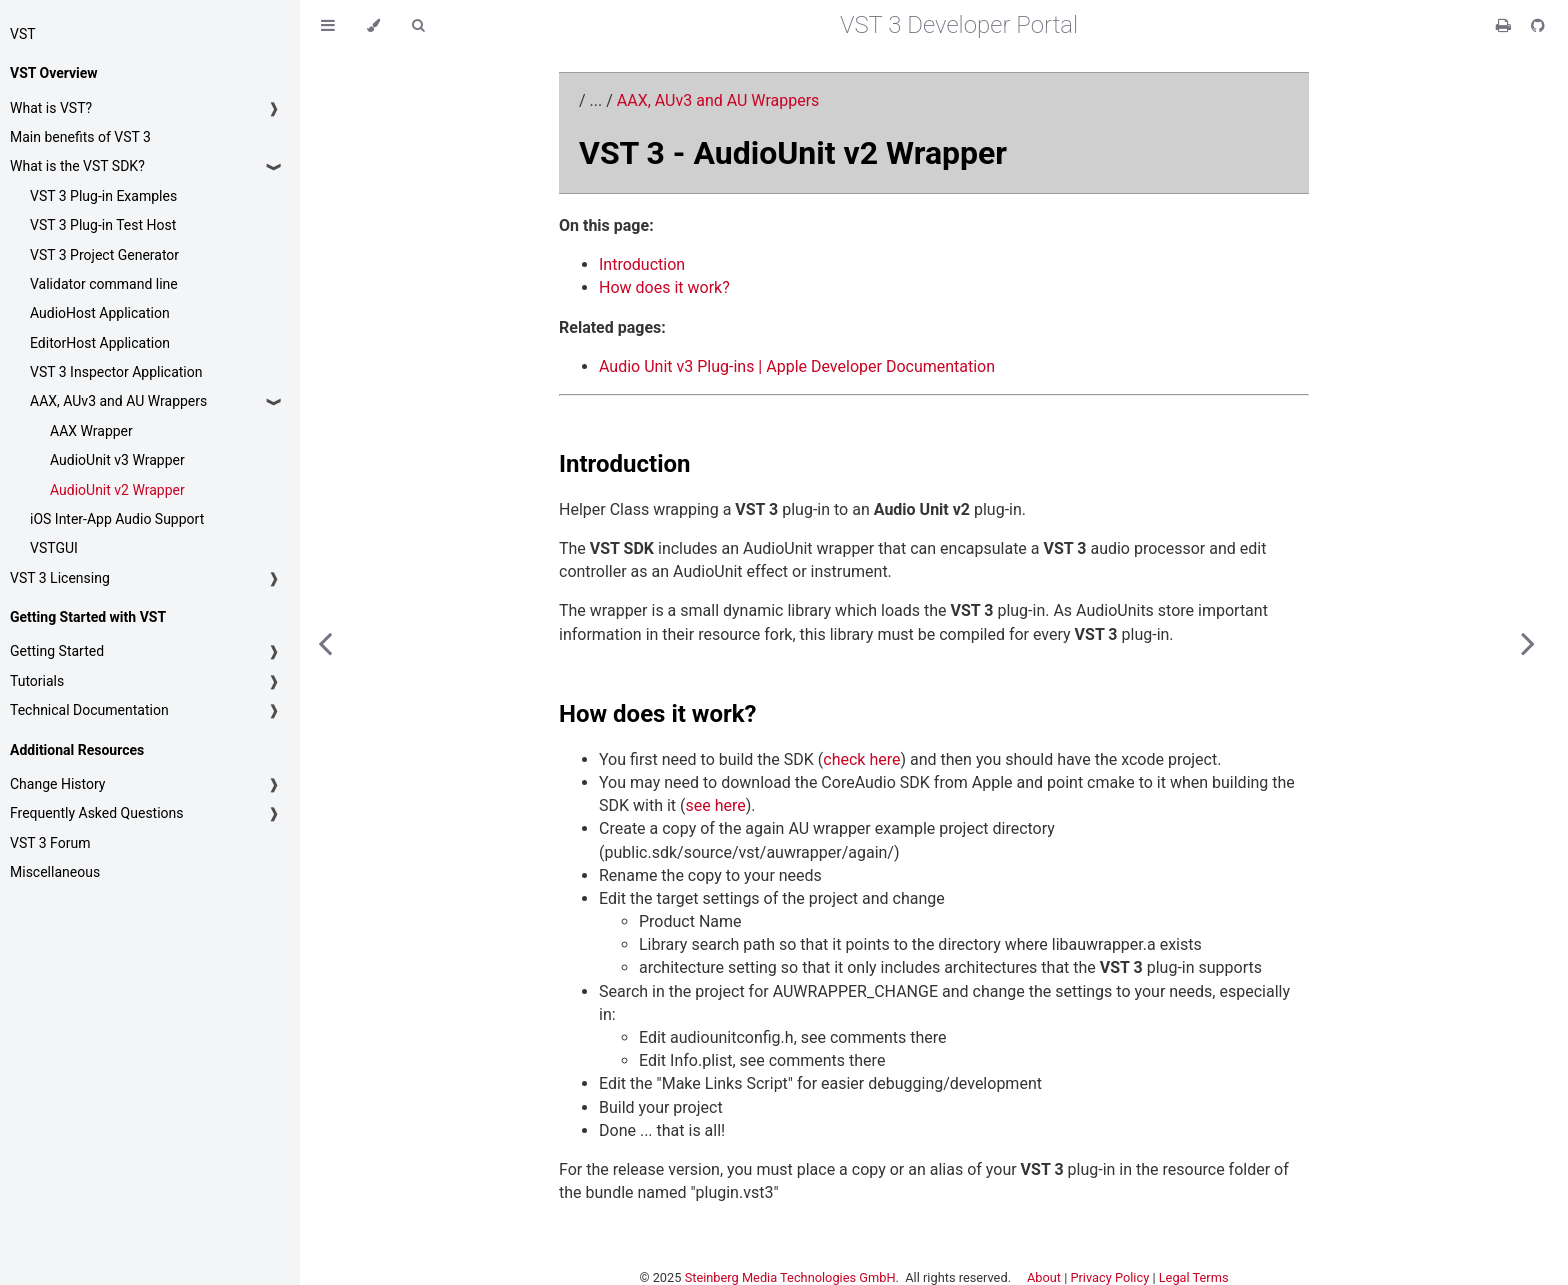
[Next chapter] (1528, 642)
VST (23, 34)
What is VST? (51, 108)
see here (716, 805)
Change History (57, 784)
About (1044, 1277)
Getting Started (57, 651)
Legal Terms (1194, 1277)
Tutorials (37, 681)
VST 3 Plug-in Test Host (103, 225)
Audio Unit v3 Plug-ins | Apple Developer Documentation (797, 366)
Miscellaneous (55, 872)
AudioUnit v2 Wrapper (117, 490)
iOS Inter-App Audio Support (117, 519)
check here (861, 759)
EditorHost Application (100, 343)
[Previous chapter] (325, 642)
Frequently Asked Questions (97, 813)
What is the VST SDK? (77, 166)
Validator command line (104, 284)
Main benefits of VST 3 (80, 137)
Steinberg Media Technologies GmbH (790, 1277)
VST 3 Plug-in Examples (103, 196)
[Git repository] (1538, 25)
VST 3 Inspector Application (116, 372)
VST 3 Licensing (60, 578)
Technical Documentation (89, 710)
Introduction (642, 264)
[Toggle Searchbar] (418, 25)
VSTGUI (54, 548)
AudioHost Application (100, 313)
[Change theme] (373, 25)
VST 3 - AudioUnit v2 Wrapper (793, 153)
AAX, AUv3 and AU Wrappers (118, 401)
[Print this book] (1505, 25)
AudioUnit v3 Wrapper (117, 460)
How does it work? (664, 287)
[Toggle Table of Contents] (328, 25)
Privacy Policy (1109, 1277)
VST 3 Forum (50, 843)
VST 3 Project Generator (104, 255)
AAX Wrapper (91, 431)
